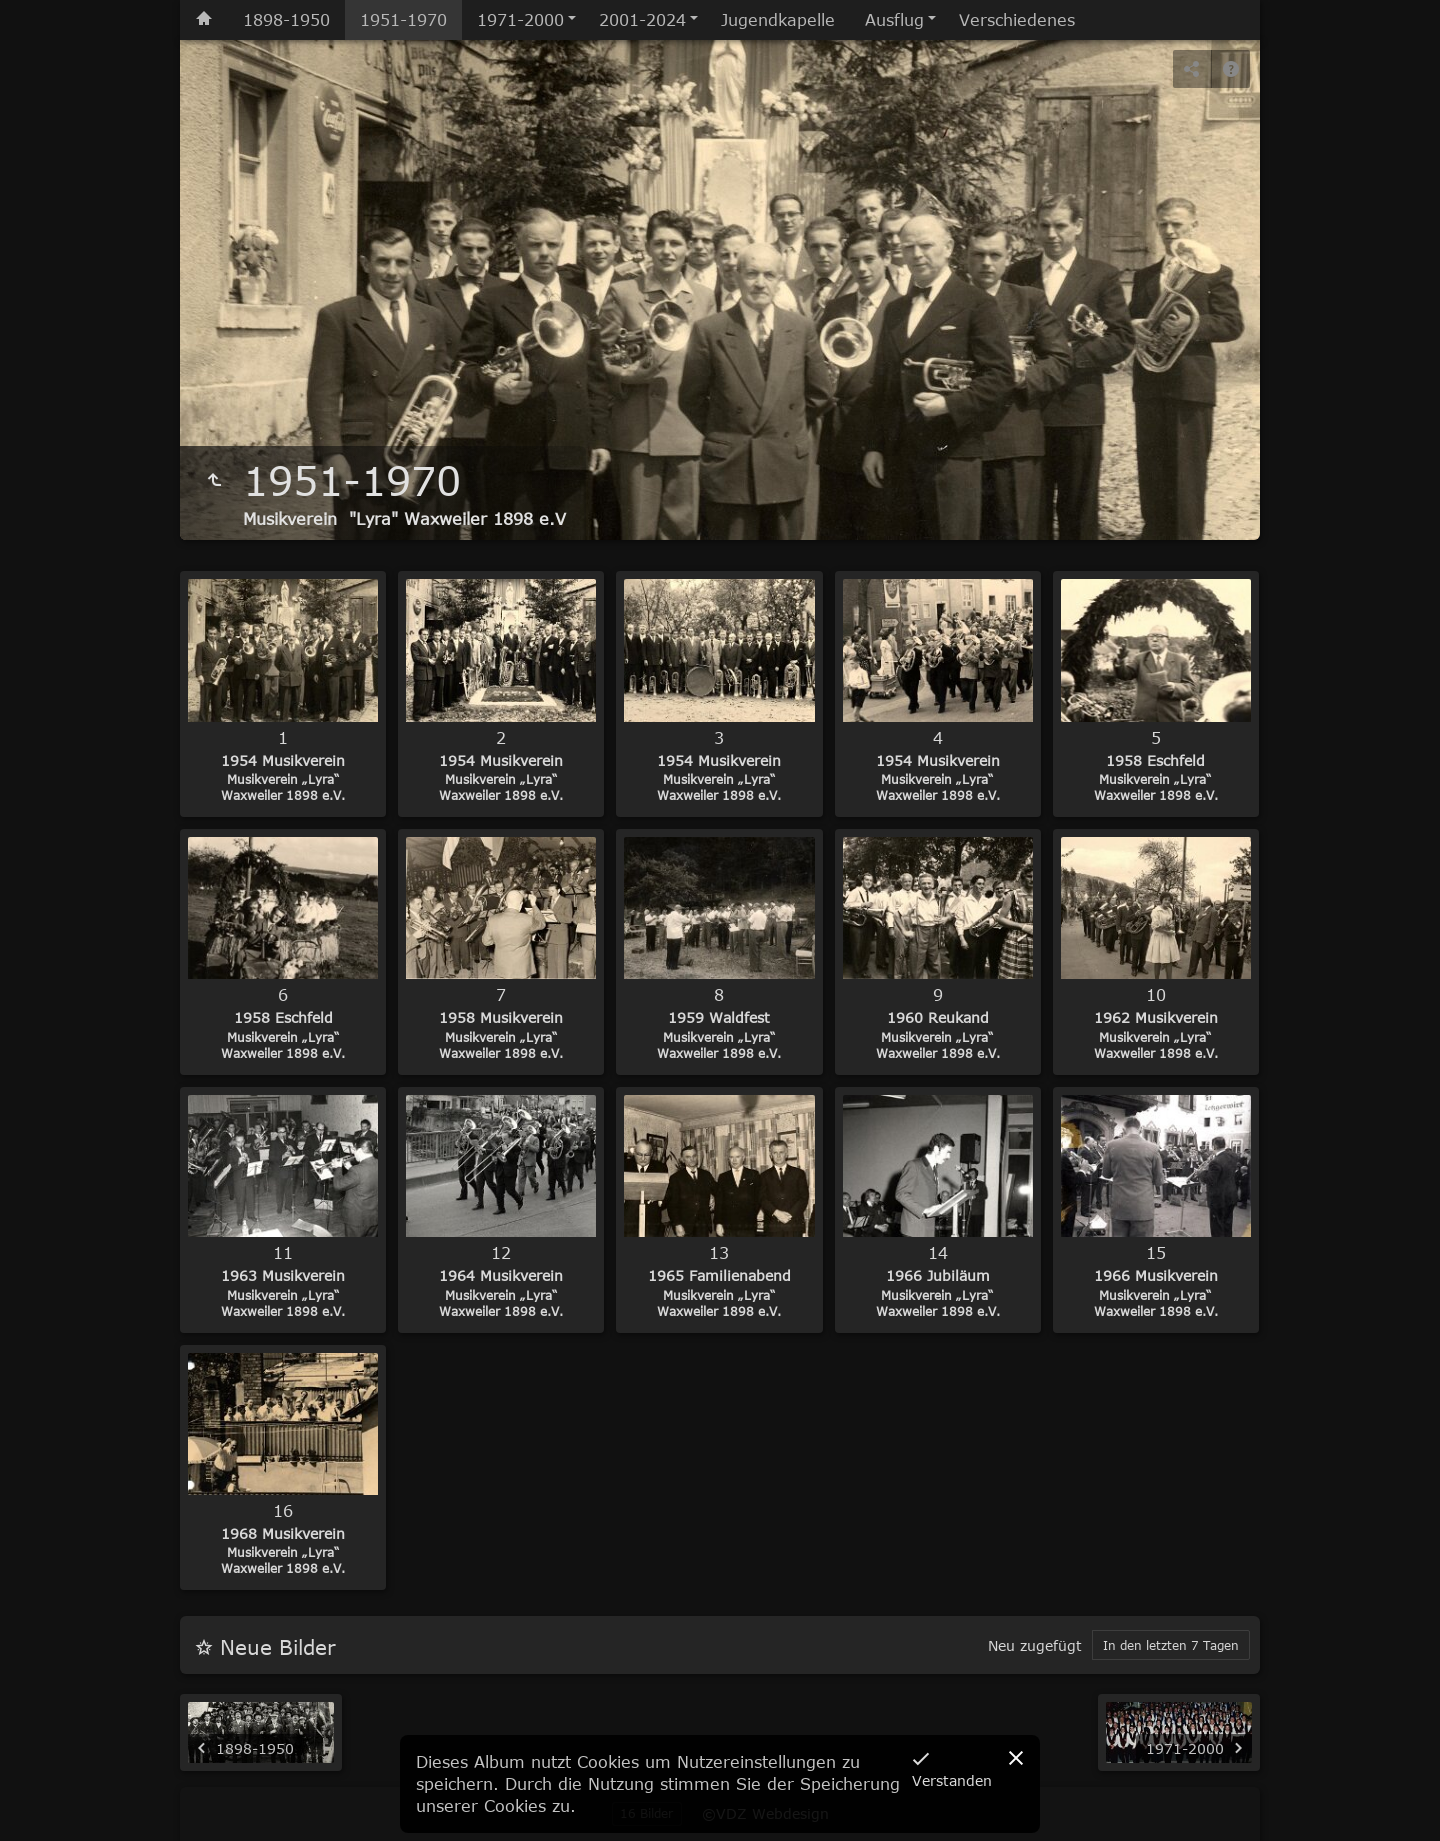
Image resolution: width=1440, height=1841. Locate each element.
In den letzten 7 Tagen (1171, 1645)
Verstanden (952, 1780)
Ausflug (894, 20)
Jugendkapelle (778, 20)
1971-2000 (520, 20)
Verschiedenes (1017, 20)
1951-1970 (403, 20)
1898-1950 (286, 20)
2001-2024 (642, 20)
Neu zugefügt (1035, 1645)
